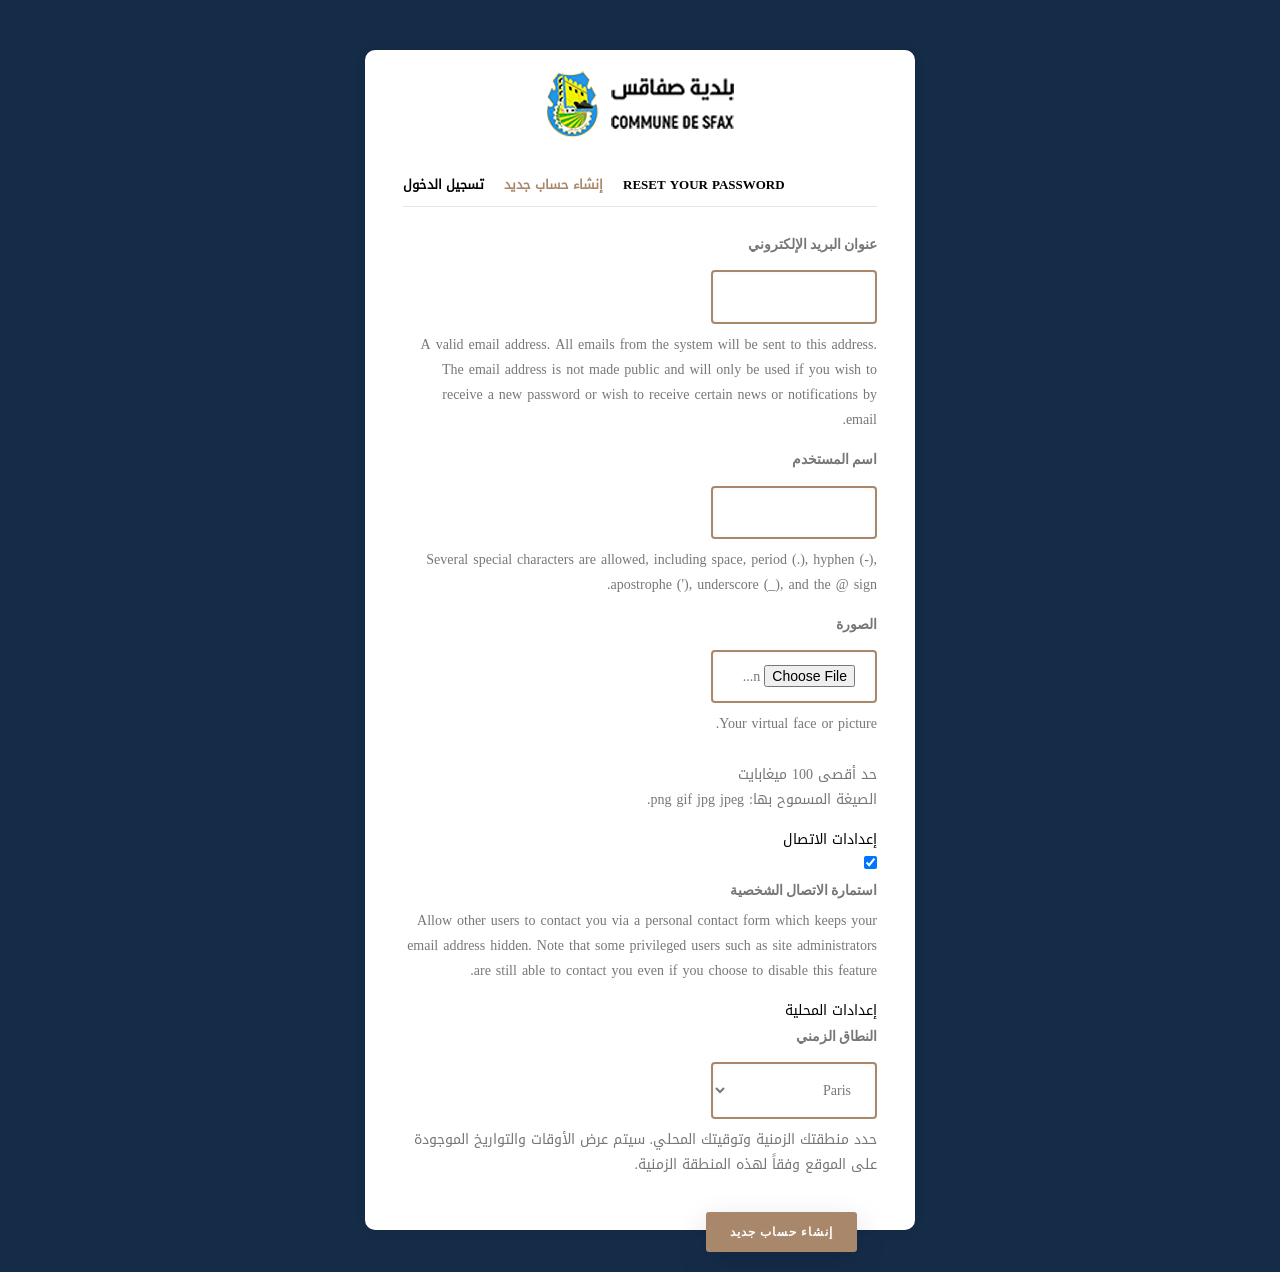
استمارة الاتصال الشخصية (803, 890)
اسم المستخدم (834, 459)
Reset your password (704, 184)
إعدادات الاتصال (830, 839)
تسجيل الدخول (443, 184)
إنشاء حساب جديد (553, 184)
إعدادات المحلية (831, 1010)
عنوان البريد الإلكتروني (812, 244)
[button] (640, 839)
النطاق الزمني (836, 1036)
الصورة (856, 624)
